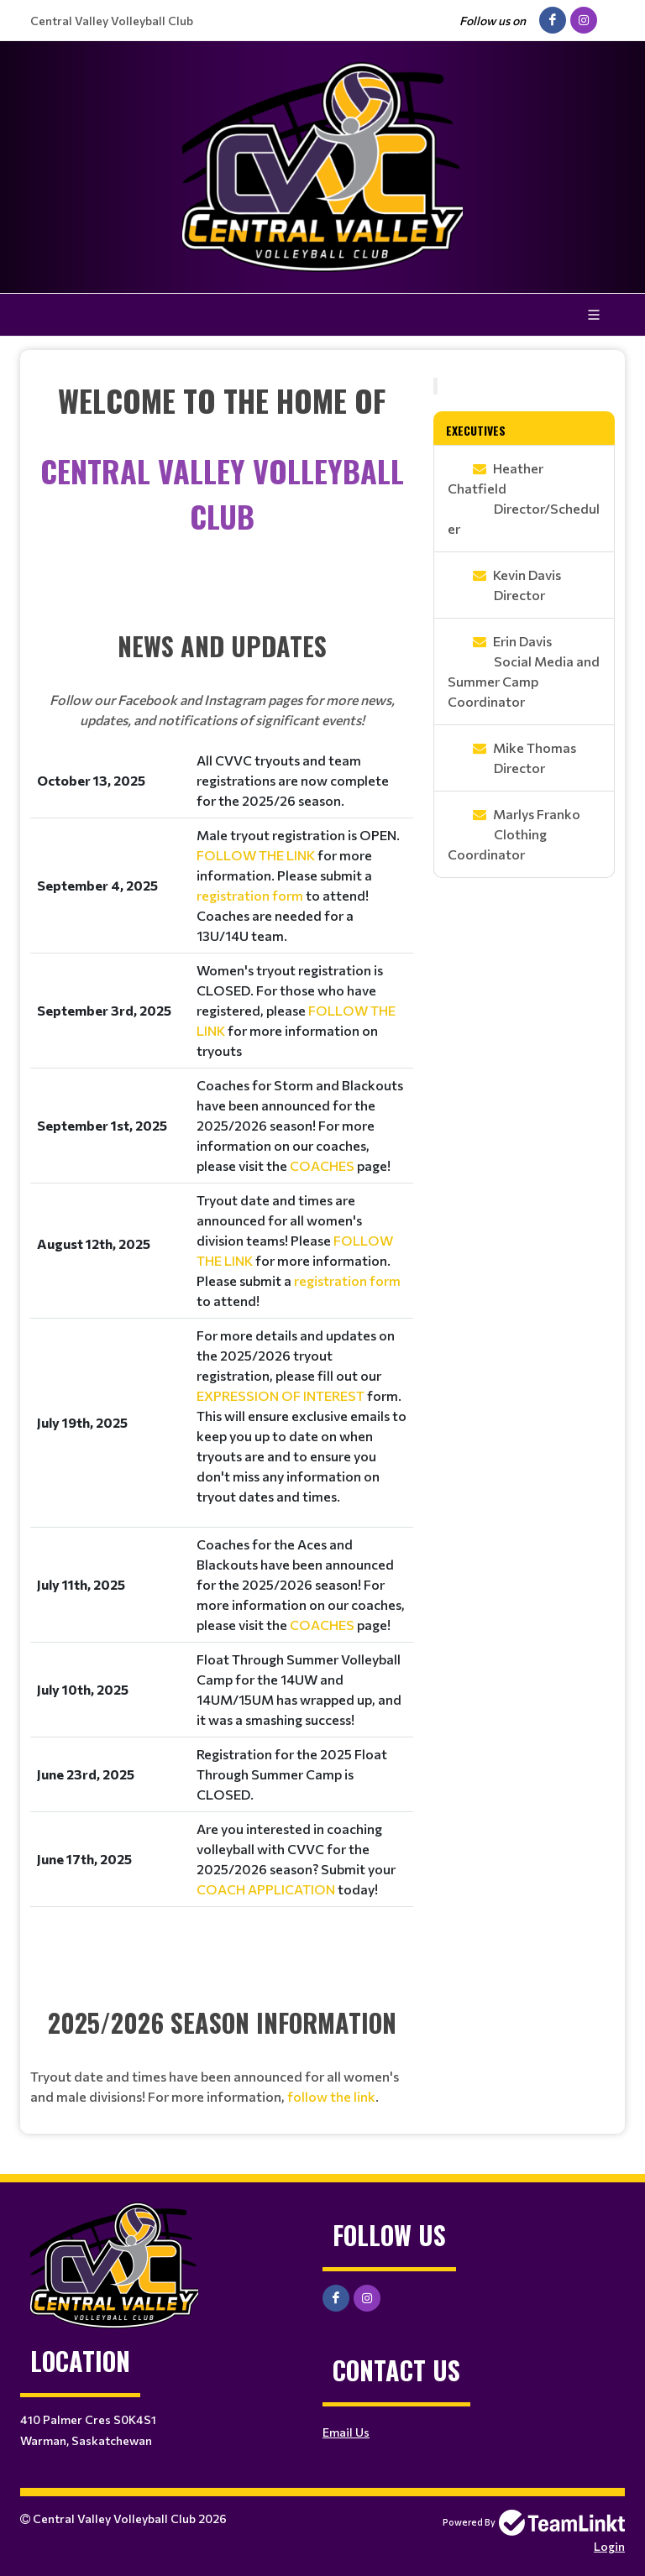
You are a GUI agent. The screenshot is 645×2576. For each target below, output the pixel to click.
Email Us (346, 2432)
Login (609, 2546)
